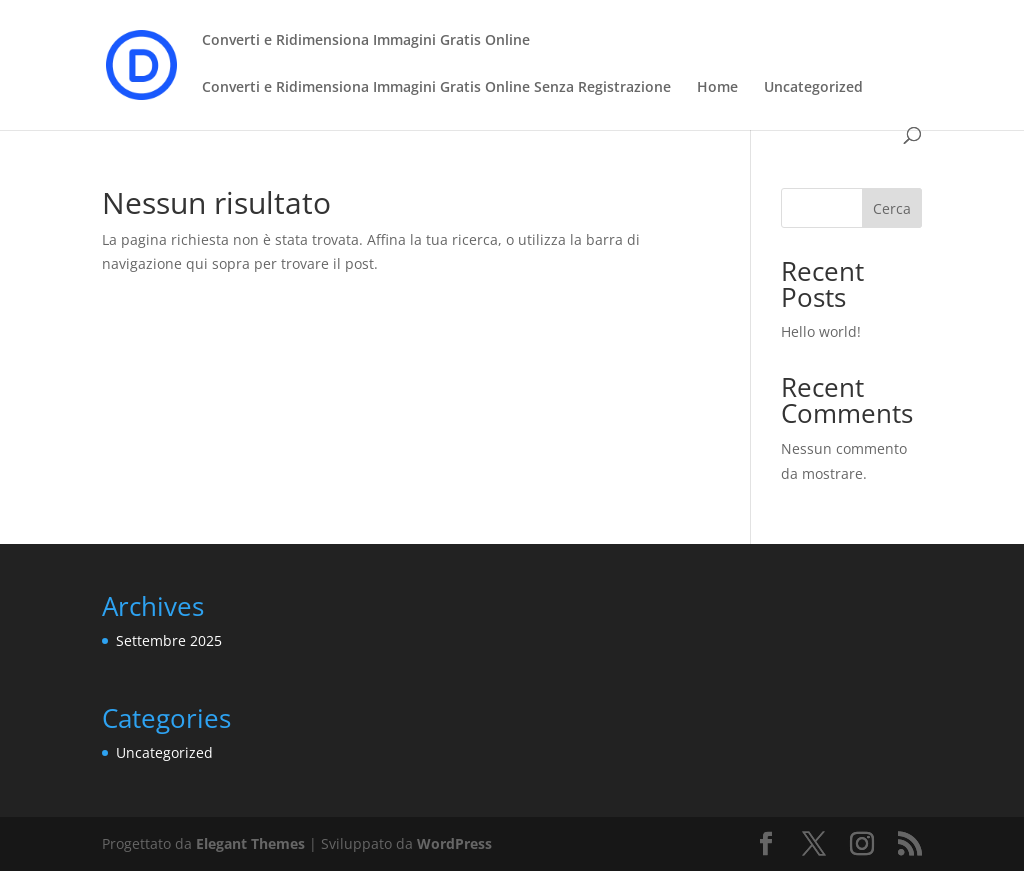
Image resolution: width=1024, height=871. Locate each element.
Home (717, 88)
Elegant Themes (250, 843)
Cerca (892, 208)
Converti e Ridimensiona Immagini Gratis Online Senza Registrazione (436, 88)
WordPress (454, 843)
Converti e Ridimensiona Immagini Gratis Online (366, 41)
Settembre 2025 (169, 640)
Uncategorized (813, 88)
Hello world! (821, 331)
